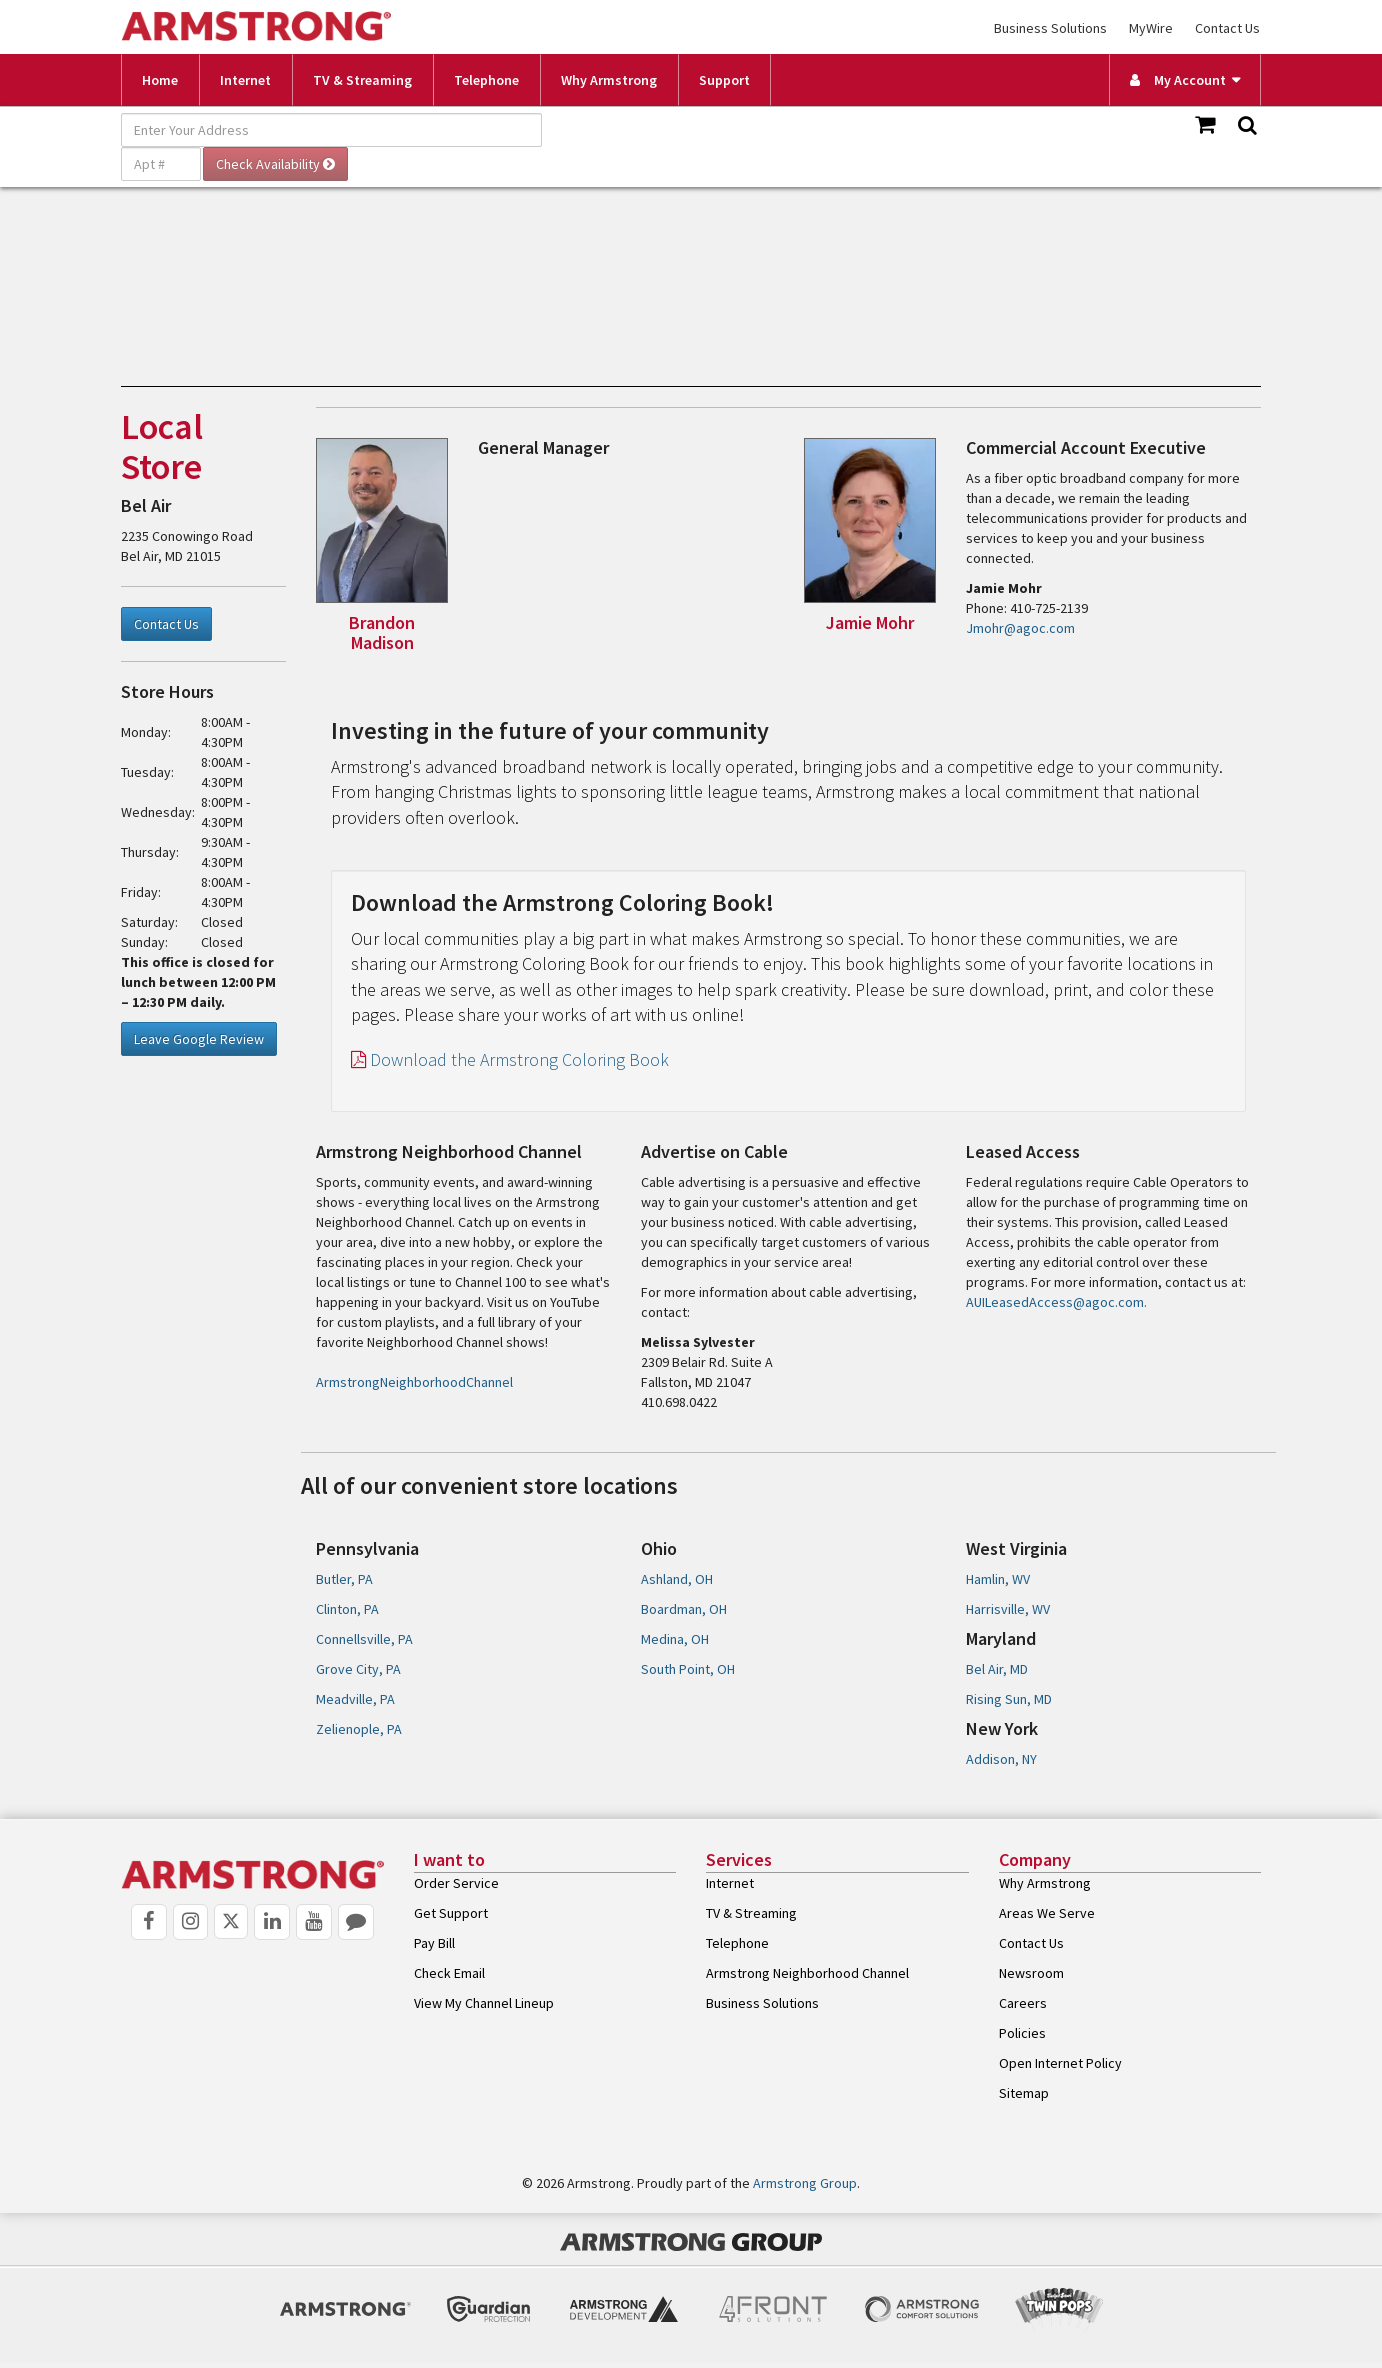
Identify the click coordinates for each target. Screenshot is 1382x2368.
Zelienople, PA (359, 1729)
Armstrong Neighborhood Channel (807, 1973)
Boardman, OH (684, 1609)
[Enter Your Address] (331, 130)
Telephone (486, 80)
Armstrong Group (805, 2183)
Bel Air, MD (997, 1669)
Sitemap (1024, 2093)
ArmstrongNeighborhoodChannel (414, 1382)
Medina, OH (675, 1639)
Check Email (449, 1973)
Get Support (451, 1913)
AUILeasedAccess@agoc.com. (1056, 1302)
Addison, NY (1001, 1759)
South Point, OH (688, 1669)
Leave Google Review (199, 1039)
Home (160, 80)
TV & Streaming (362, 80)
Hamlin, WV (998, 1579)
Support (724, 80)
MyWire (1151, 28)
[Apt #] (161, 164)
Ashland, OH (677, 1579)
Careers (1023, 2003)
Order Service (456, 1883)
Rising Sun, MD (1009, 1699)
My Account (1178, 80)
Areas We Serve (1047, 1913)
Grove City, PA (358, 1669)
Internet (245, 80)
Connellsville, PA (364, 1639)
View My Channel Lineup (484, 2003)
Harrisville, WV (1008, 1609)
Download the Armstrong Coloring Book (510, 1059)
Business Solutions (1050, 28)
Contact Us (1227, 28)
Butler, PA (344, 1579)
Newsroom (1031, 1973)
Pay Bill (434, 1943)
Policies (1022, 2033)
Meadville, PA (355, 1699)
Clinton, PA (347, 1609)
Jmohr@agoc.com (1020, 628)
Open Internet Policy (1060, 2063)
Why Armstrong (609, 80)
